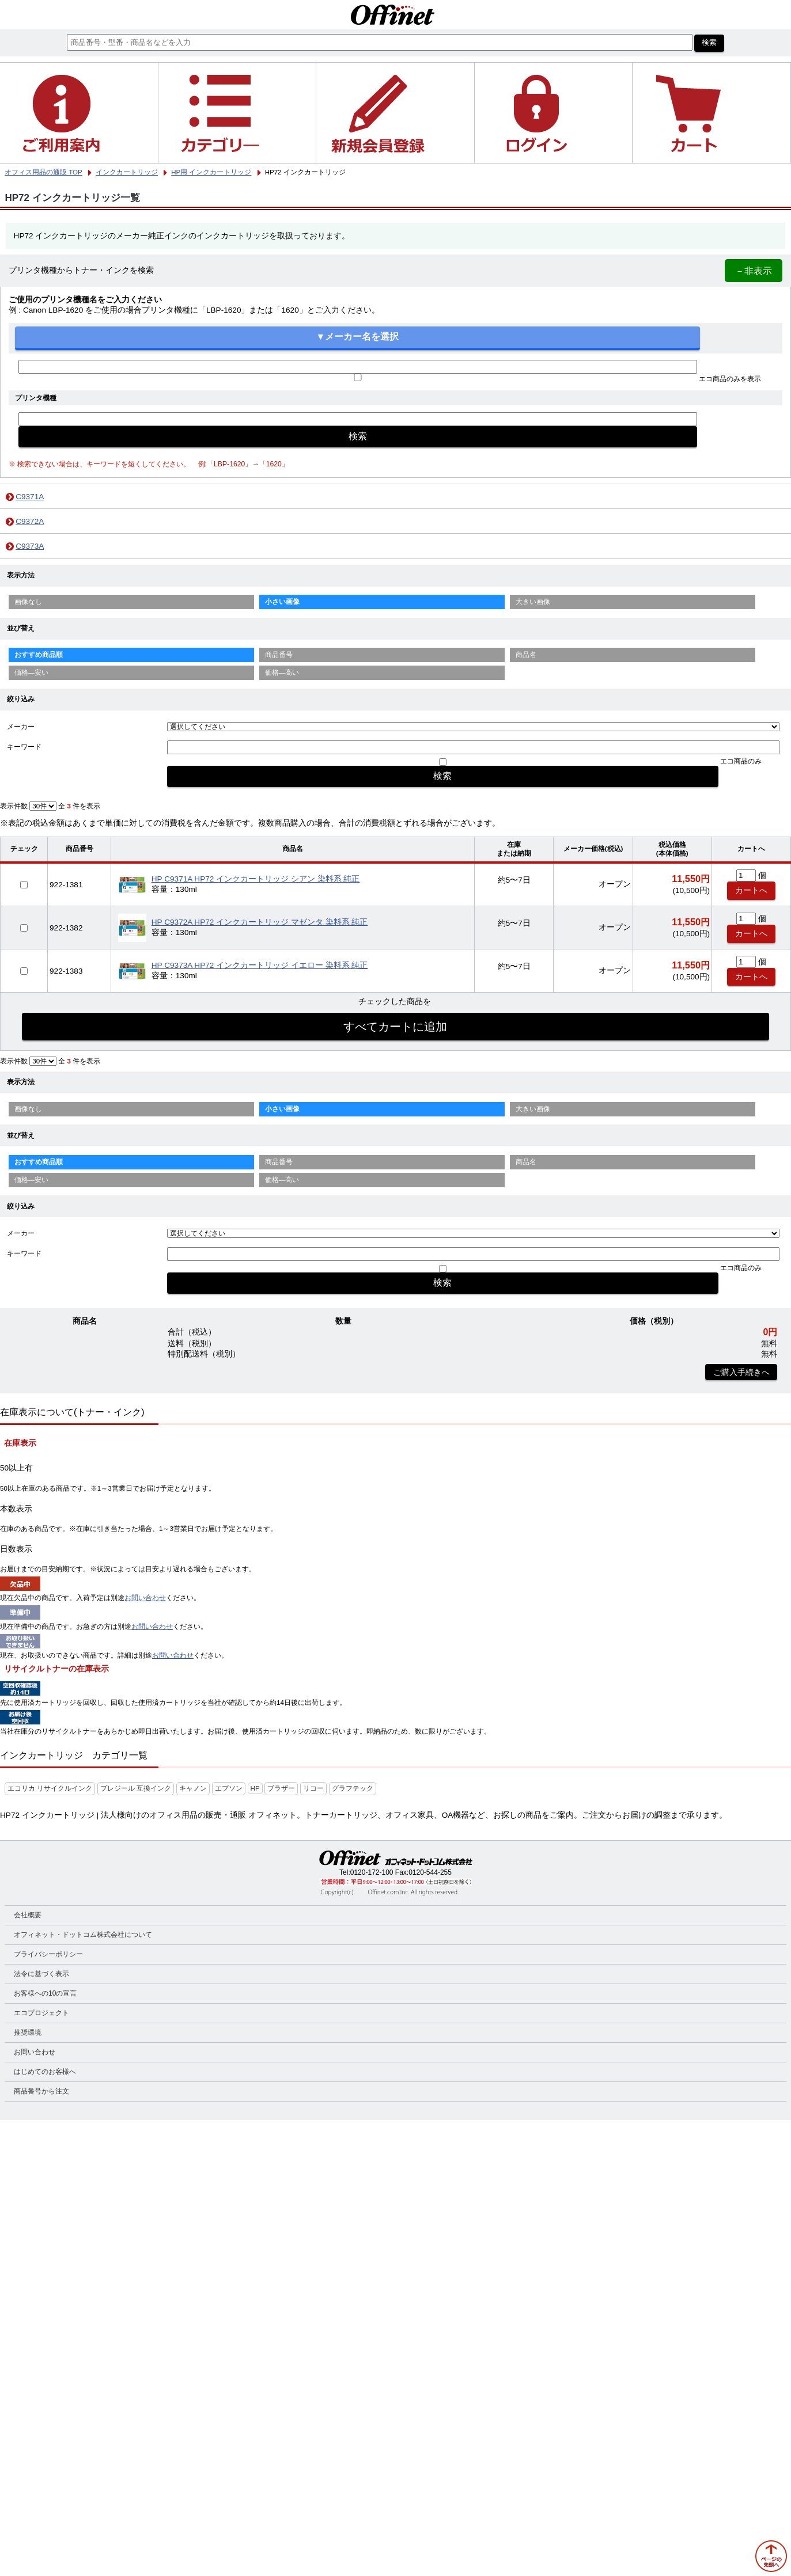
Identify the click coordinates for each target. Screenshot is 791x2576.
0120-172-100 (371, 1872)
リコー (313, 1788)
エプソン (229, 1788)
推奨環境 (27, 2032)
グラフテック (352, 1788)
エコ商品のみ (741, 761)
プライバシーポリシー (48, 1954)
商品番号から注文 (41, 2091)
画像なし (28, 601)
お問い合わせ (145, 1597)
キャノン (193, 1788)
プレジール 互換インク (135, 1788)
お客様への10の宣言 (45, 1993)
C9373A (30, 546)
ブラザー (281, 1788)
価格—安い (31, 672)
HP (255, 1788)
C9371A (30, 496)
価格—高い (282, 672)
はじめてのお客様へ (45, 2072)
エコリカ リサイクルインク (49, 1788)
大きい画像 (533, 601)
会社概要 (27, 1915)
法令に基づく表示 (41, 1974)
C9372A (30, 521)
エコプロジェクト (41, 2013)
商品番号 (279, 654)
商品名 (526, 654)
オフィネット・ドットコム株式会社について (83, 1935)
